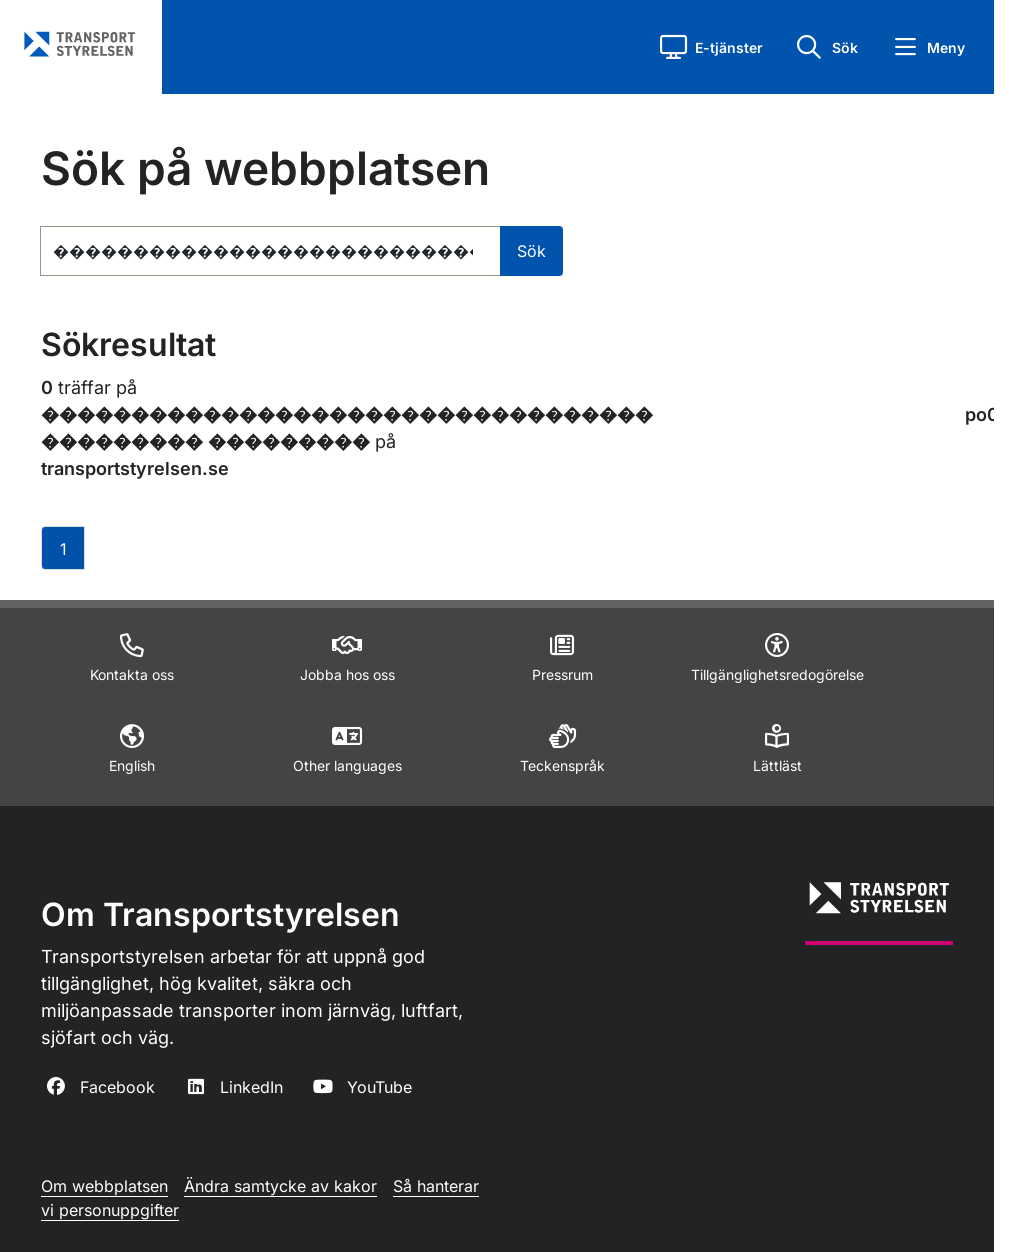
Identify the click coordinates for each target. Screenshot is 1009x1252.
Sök (531, 251)
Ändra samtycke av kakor (280, 1186)
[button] (711, 47)
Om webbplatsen (104, 1186)
